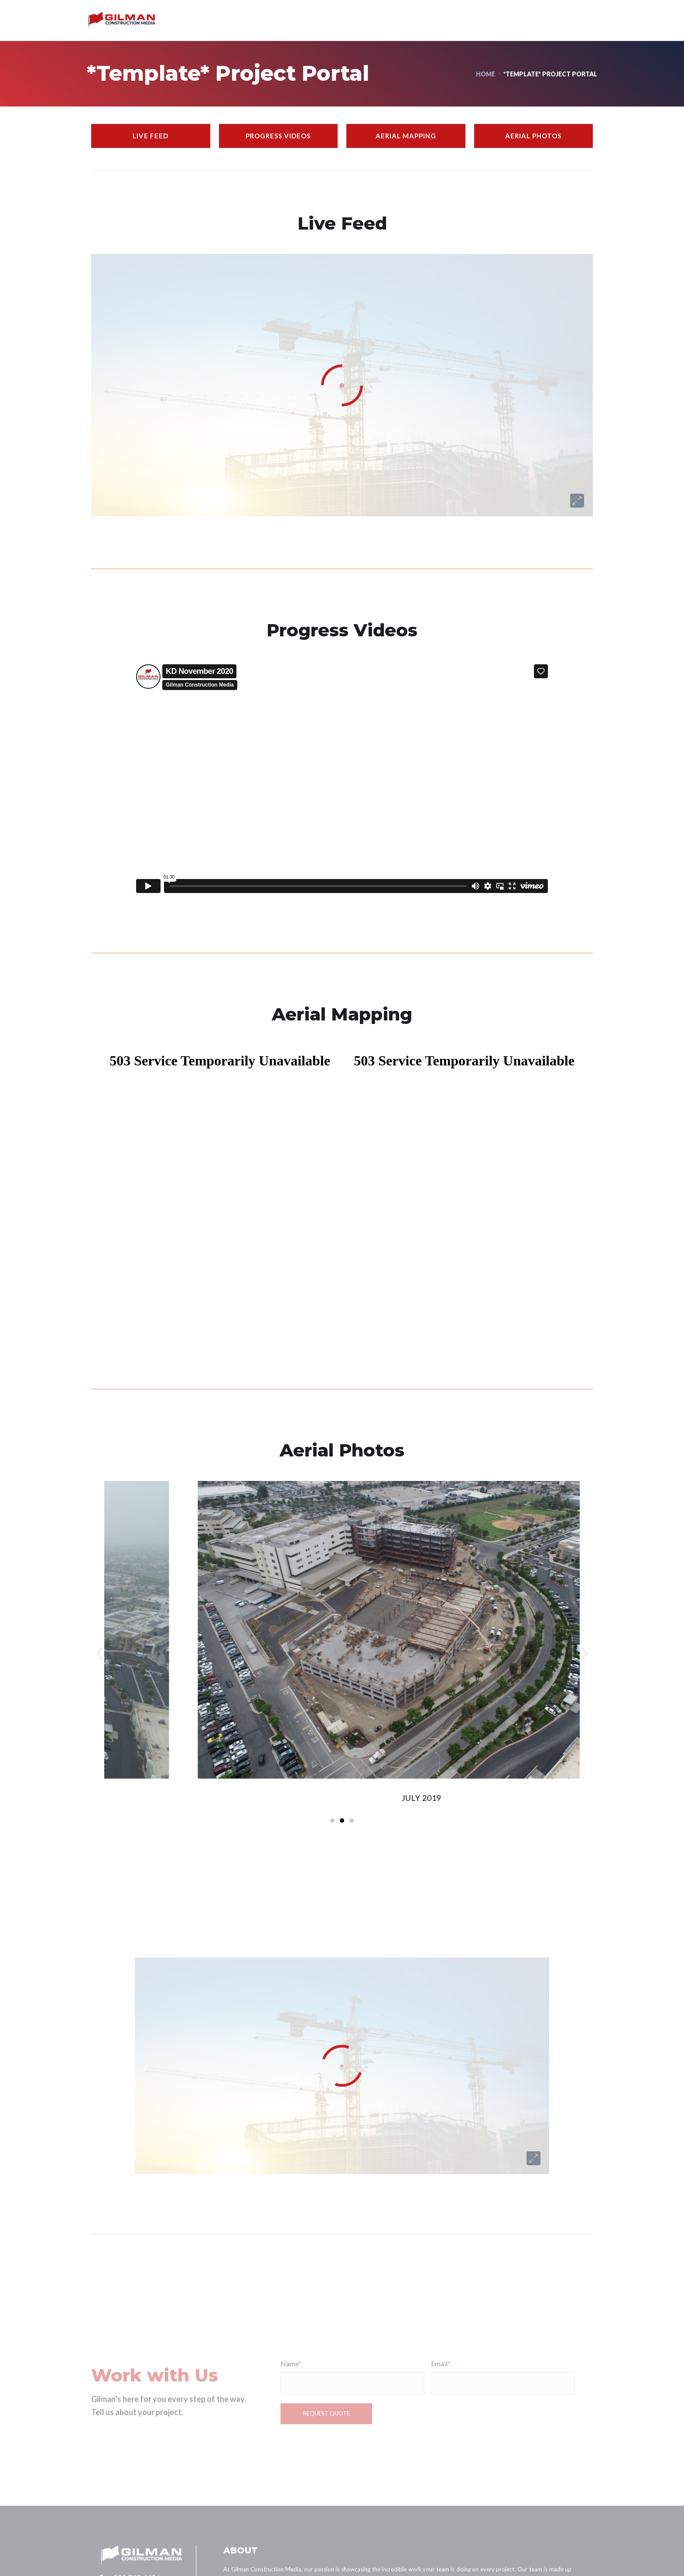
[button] (100, 1653)
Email (441, 2419)
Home (485, 74)
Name (290, 2419)
